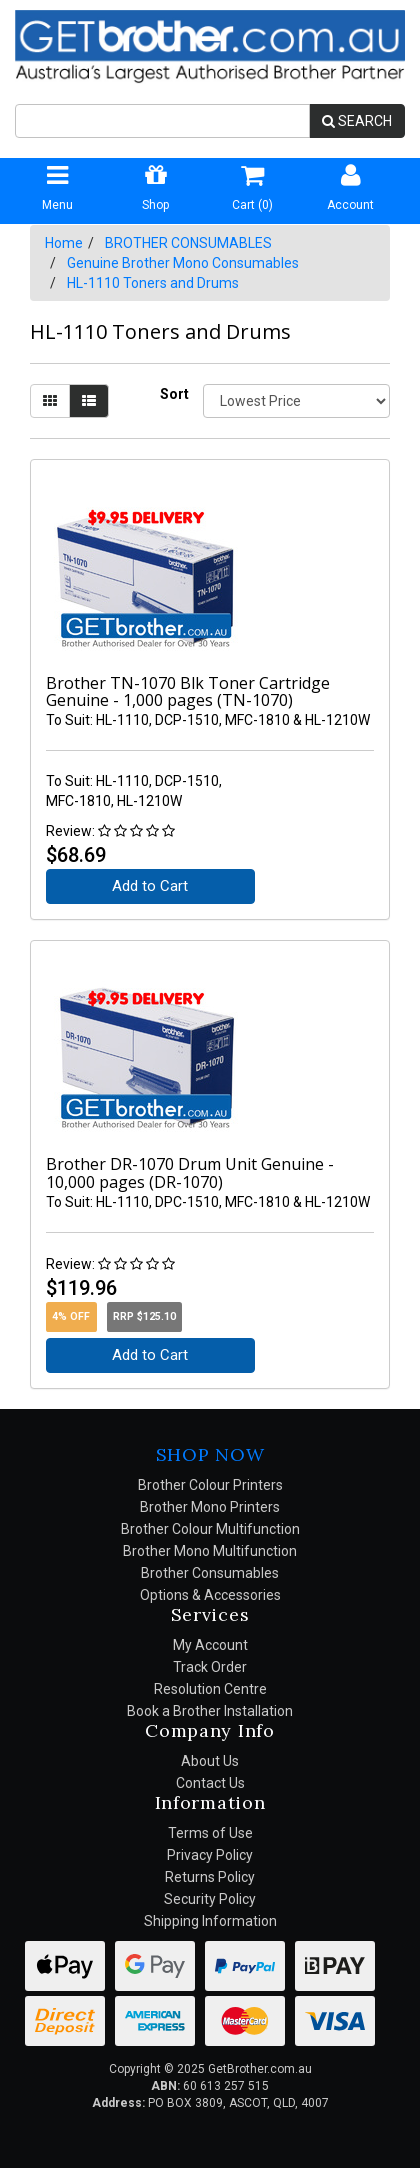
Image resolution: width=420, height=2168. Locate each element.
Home (64, 243)
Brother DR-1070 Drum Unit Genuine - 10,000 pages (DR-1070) (190, 1173)
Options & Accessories (210, 1595)
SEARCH (357, 121)
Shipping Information (210, 1921)
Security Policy (210, 1899)
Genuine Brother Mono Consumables (183, 263)
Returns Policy (210, 1877)
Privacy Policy (210, 1855)
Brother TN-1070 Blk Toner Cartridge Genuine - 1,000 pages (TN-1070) (188, 692)
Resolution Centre (210, 1689)
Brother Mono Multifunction (210, 1551)
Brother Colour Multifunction (210, 1529)
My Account (210, 1645)
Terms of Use (210, 1833)
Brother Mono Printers (210, 1507)
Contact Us (210, 1783)
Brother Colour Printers (210, 1485)
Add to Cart (150, 886)
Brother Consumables (210, 1573)
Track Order (210, 1667)
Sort (174, 394)
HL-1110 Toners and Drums (153, 283)
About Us (210, 1761)
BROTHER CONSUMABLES (188, 243)
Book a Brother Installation (210, 1711)
